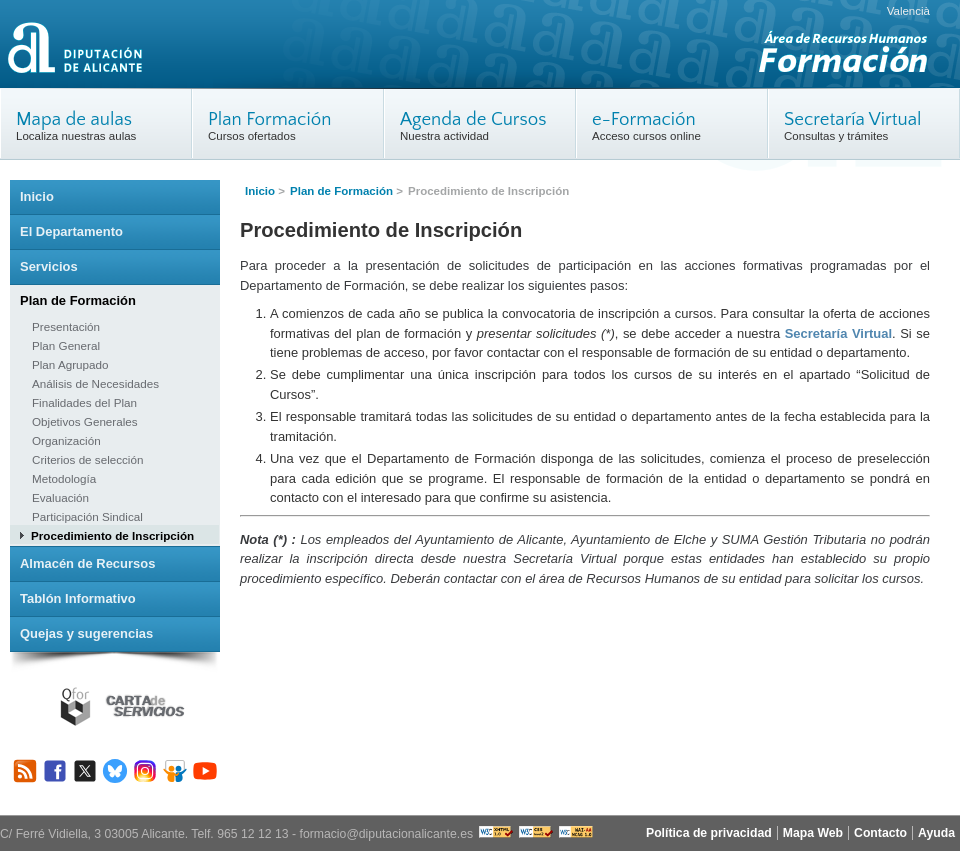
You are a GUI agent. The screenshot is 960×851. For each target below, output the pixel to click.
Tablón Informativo (78, 598)
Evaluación (60, 497)
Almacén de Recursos (87, 563)
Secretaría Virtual (853, 119)
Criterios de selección (87, 459)
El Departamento (71, 231)
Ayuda (936, 833)
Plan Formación (269, 119)
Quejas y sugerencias (86, 633)
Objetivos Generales (85, 421)
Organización (66, 440)
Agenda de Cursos (473, 119)
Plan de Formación (341, 191)
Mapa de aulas (74, 119)
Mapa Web (813, 833)
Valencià (908, 11)
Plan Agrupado (70, 364)
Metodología (64, 478)
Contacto (880, 833)
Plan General (66, 345)
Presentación (66, 326)
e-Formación (644, 119)
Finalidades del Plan (84, 402)
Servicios (49, 266)
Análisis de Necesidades (95, 383)
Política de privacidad (709, 833)
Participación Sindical (87, 516)
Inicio (260, 191)
